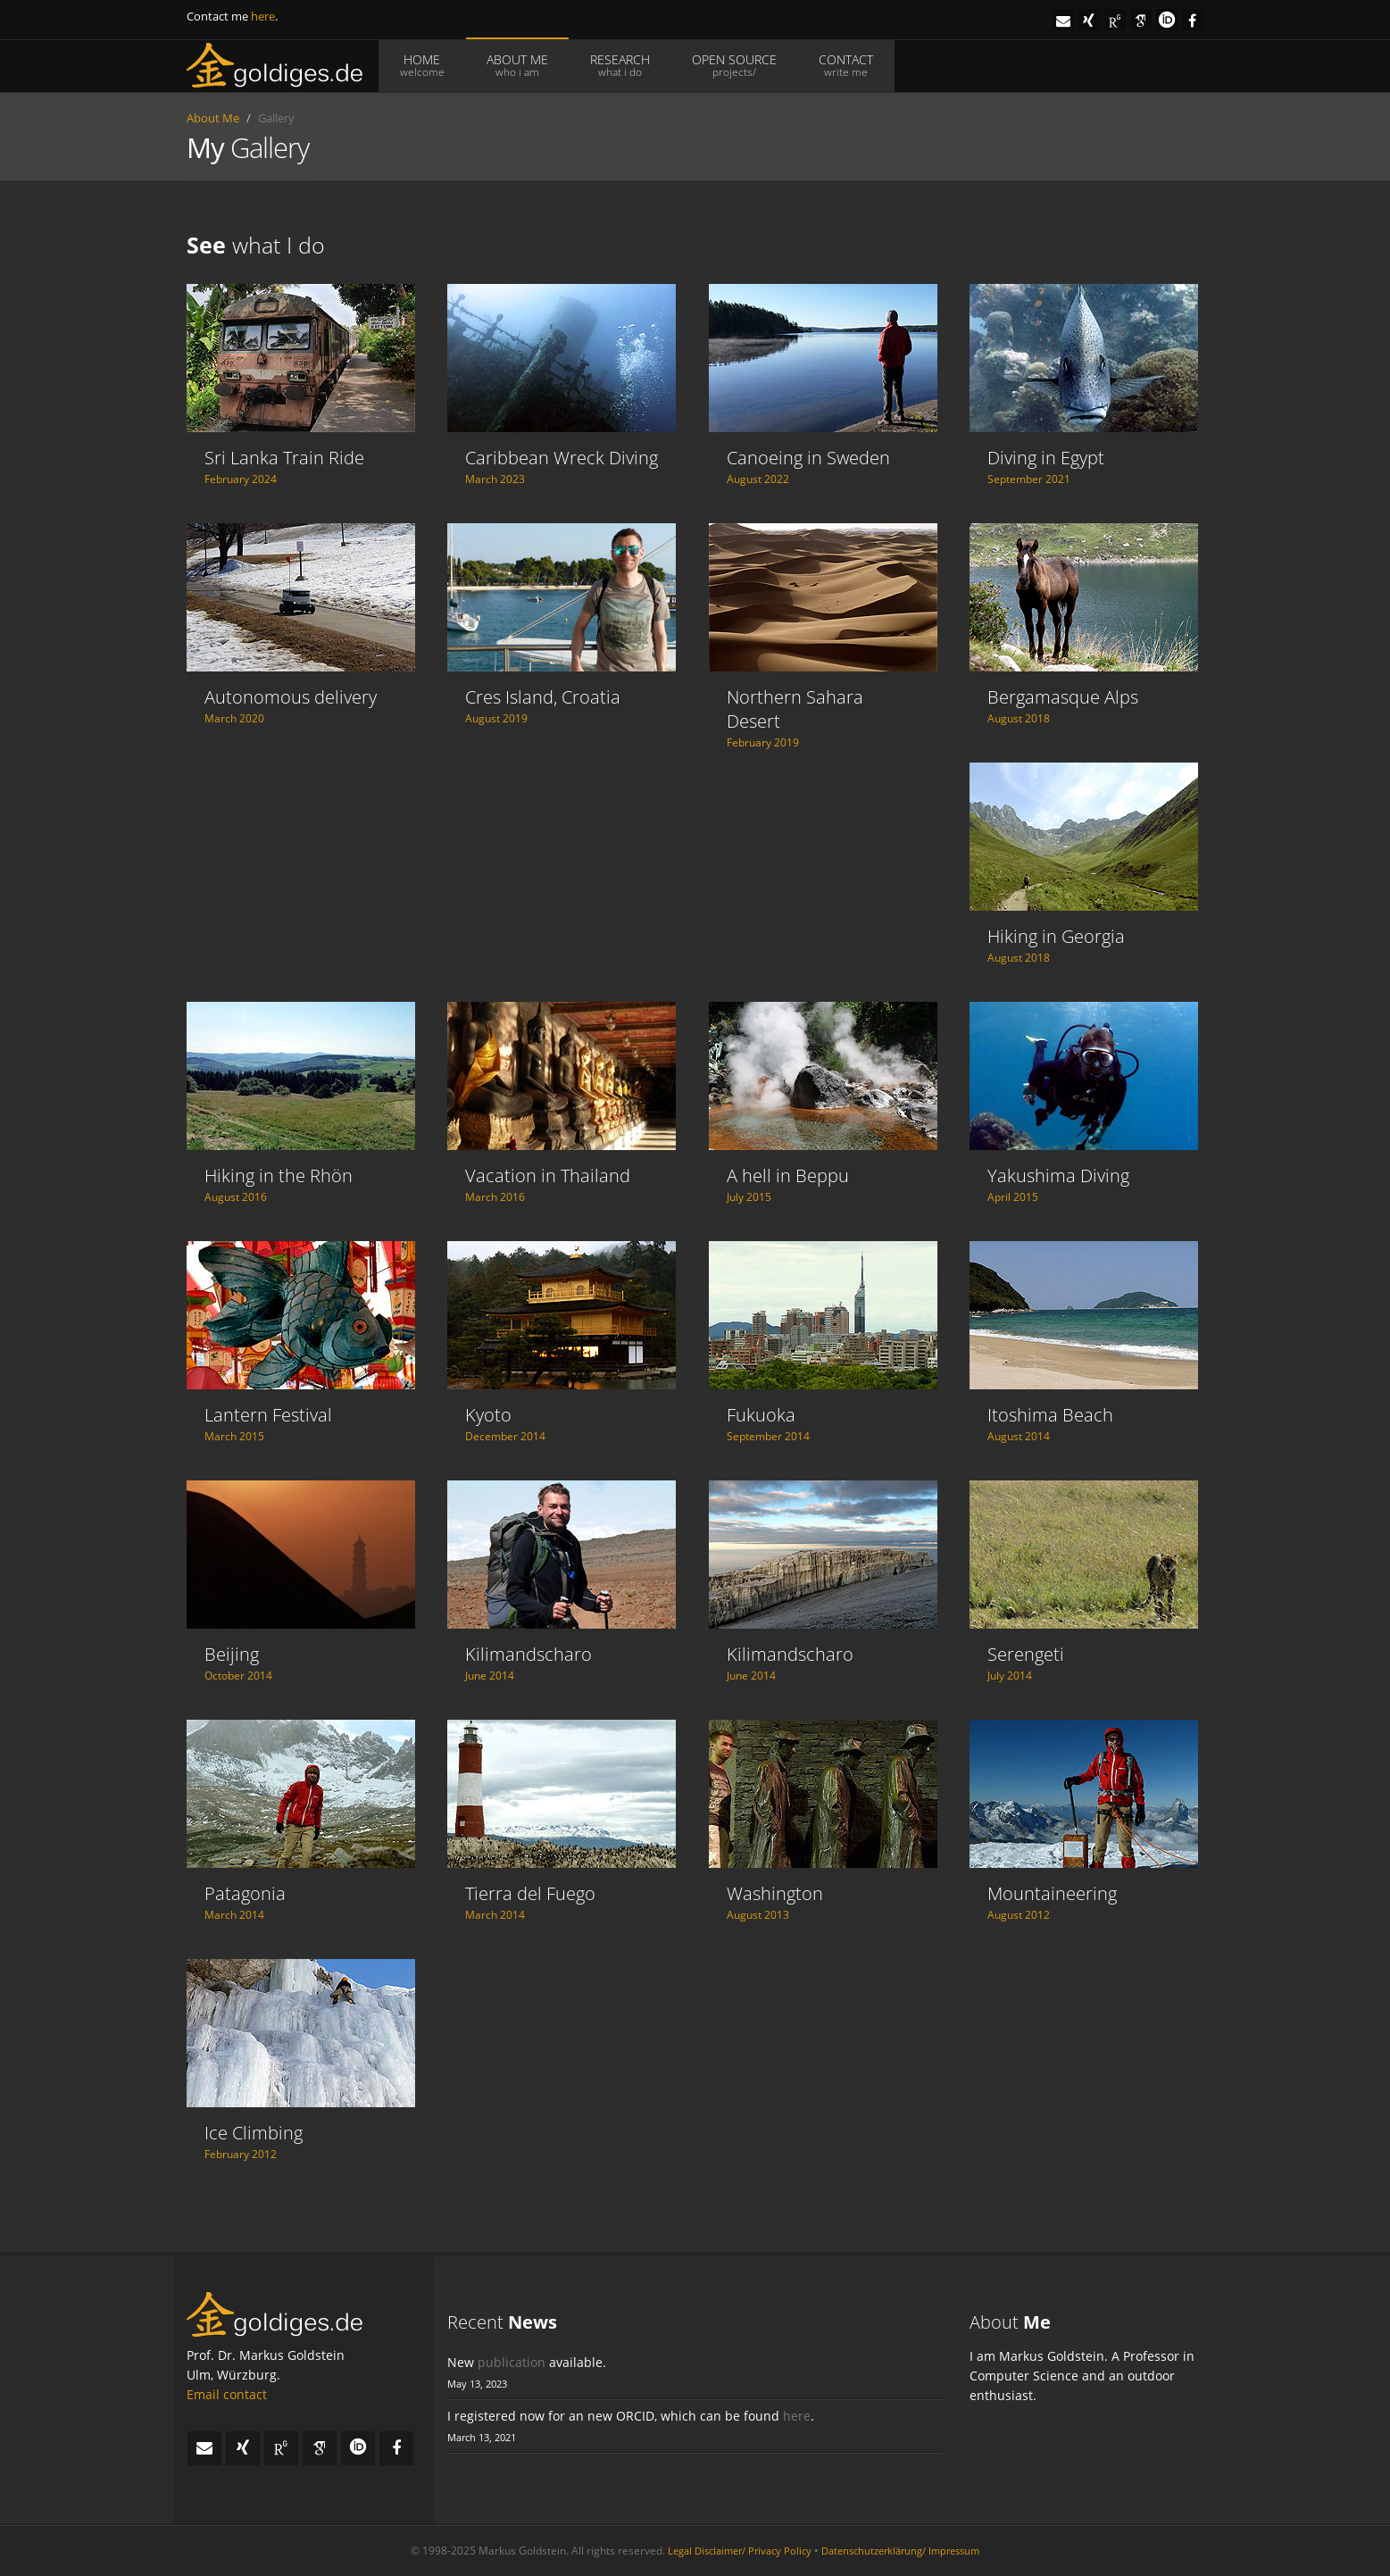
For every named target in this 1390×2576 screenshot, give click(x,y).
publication (511, 2362)
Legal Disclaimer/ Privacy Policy (740, 2550)
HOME (422, 65)
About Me (213, 118)
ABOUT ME (517, 65)
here (263, 16)
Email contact (227, 2394)
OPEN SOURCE (734, 65)
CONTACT (846, 65)
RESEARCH (620, 65)
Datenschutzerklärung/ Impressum (900, 2550)
